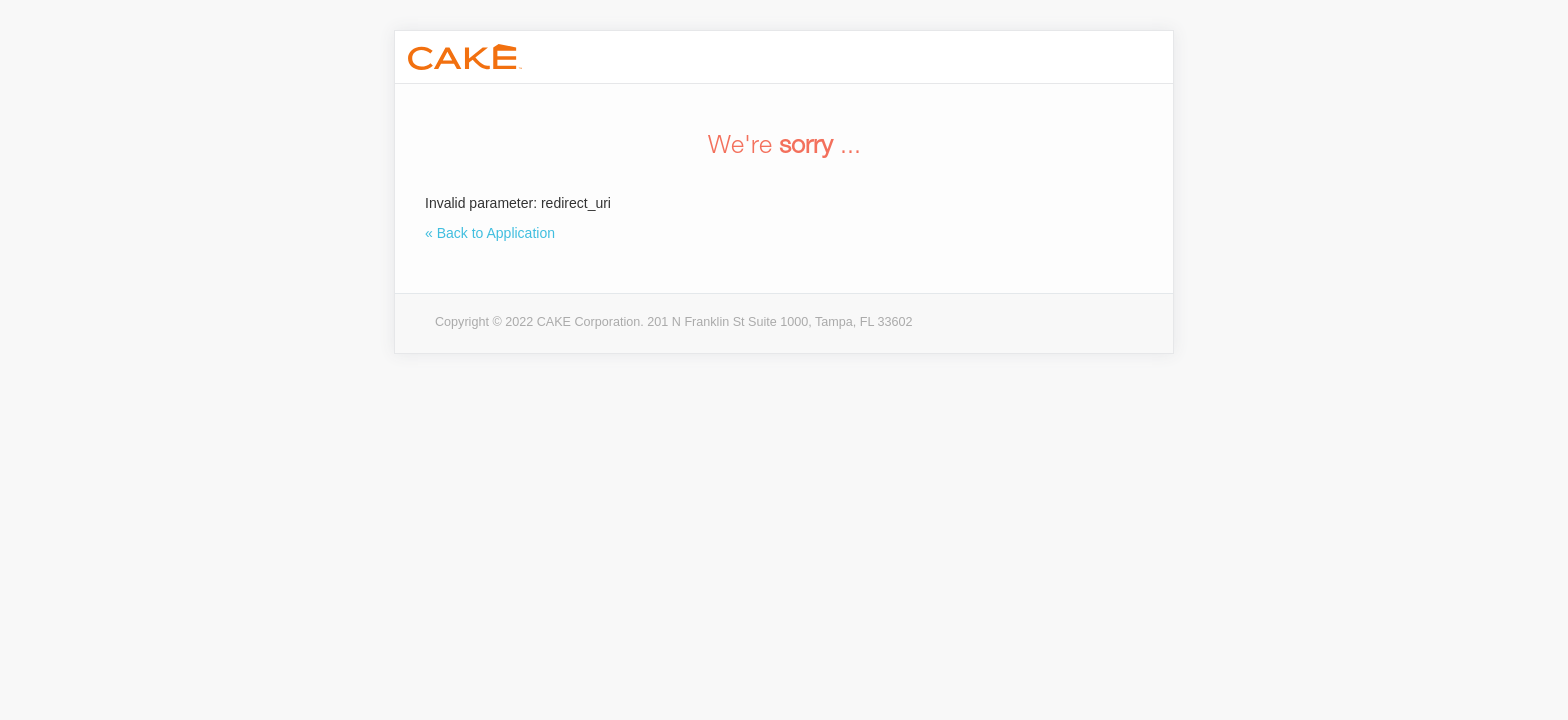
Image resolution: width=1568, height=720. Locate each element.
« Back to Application (490, 233)
